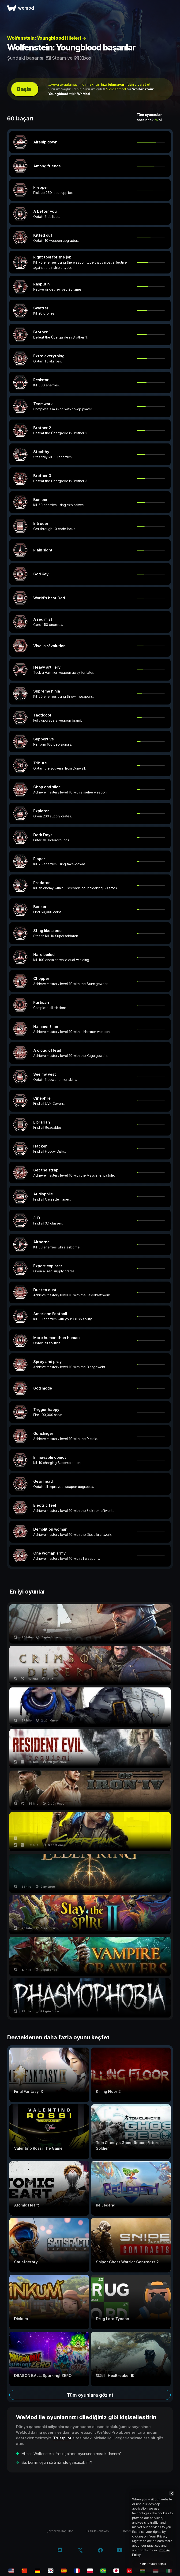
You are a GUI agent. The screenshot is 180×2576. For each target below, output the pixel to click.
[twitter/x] (80, 2550)
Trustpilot (62, 2438)
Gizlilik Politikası (97, 2531)
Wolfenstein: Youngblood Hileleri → (46, 38)
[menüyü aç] (171, 8)
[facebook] (100, 2550)
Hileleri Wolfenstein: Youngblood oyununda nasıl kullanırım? (71, 2453)
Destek (128, 2531)
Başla (24, 89)
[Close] (171, 2493)
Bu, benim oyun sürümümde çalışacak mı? (56, 2462)
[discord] (60, 2551)
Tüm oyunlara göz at (90, 2395)
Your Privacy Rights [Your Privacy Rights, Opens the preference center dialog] (153, 2563)
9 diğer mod (116, 89)
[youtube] (119, 2550)
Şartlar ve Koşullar (60, 2531)
